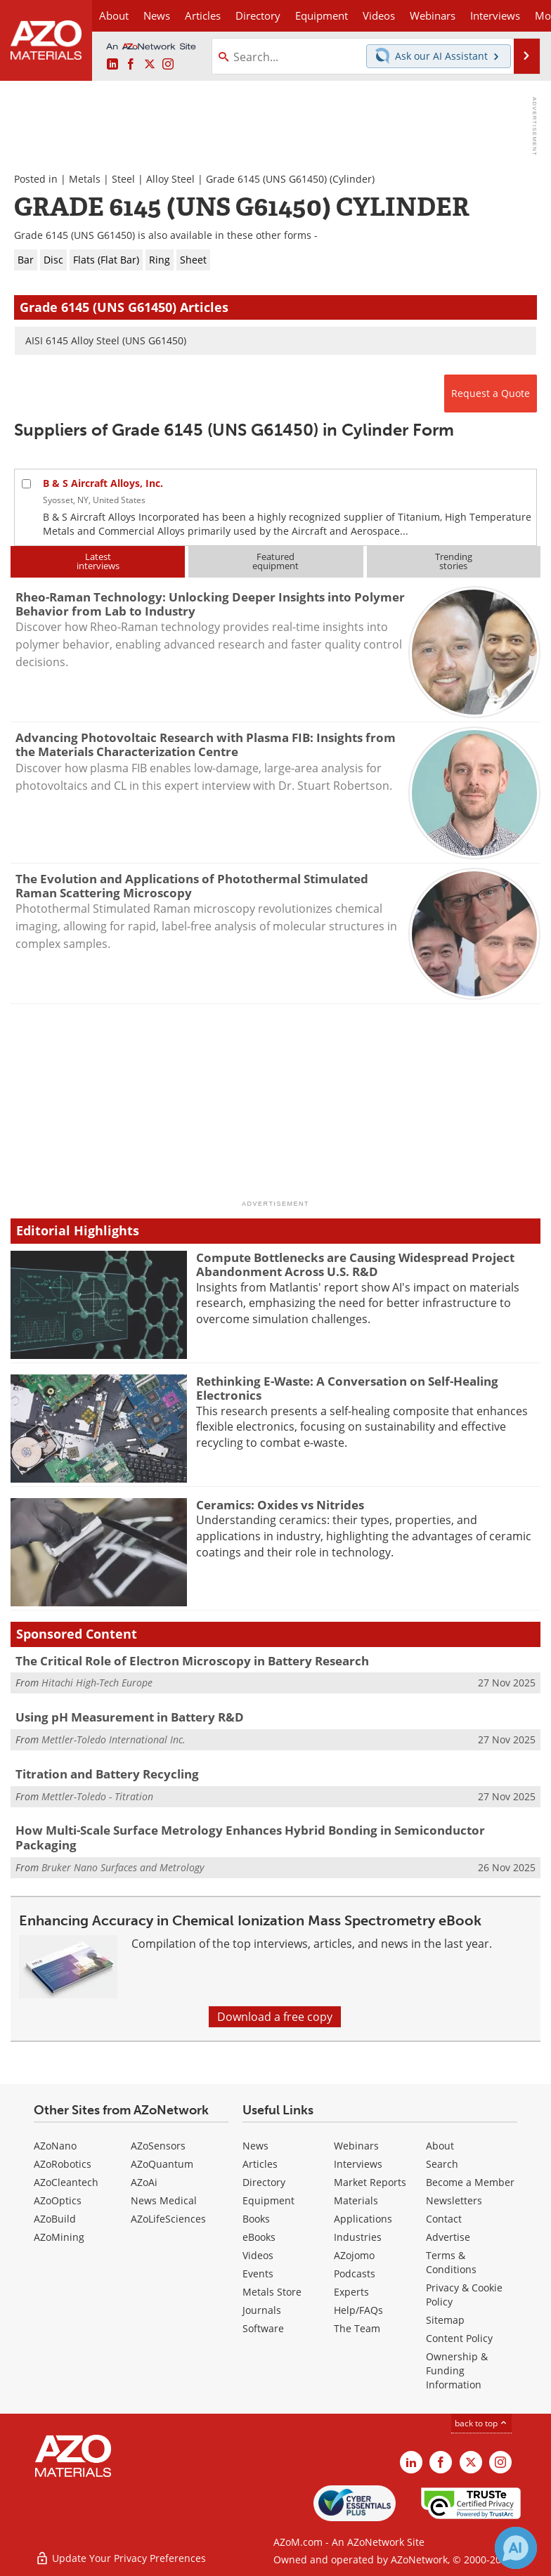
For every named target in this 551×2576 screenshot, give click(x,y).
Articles (260, 2164)
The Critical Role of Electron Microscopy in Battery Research (192, 1661)
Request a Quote (490, 393)
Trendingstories (453, 561)
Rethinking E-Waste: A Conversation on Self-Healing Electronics (347, 1388)
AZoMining (59, 2237)
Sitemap (445, 2320)
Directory (257, 15)
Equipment (268, 2200)
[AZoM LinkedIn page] (112, 64)
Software (263, 2328)
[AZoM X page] (149, 64)
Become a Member (470, 2182)
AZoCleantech (66, 2182)
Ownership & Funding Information (457, 2370)
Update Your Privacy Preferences (120, 2558)
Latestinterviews (98, 561)
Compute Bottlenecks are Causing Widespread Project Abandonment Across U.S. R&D (355, 1264)
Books (256, 2218)
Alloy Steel (170, 179)
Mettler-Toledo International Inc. (113, 1739)
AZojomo (354, 2255)
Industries (358, 2237)
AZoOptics (58, 2200)
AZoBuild (55, 2218)
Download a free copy (274, 2016)
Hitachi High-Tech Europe (97, 1682)
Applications (363, 2218)
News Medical (164, 2200)
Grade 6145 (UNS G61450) (266, 179)
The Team (357, 2328)
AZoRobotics (62, 2164)
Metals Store (272, 2291)
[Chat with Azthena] (516, 2548)
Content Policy (459, 2338)
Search (442, 2164)
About (440, 2145)
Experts (351, 2291)
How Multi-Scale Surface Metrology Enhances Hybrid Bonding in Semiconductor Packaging (250, 1837)
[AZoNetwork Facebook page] (130, 64)
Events (257, 2273)
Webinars (356, 2145)
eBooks (259, 2237)
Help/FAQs (358, 2310)
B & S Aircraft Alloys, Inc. (103, 483)
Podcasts (354, 2273)
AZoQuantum (162, 2164)
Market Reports (370, 2182)
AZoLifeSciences (168, 2218)
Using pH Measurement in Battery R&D (129, 1717)
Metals (85, 179)
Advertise (448, 2237)
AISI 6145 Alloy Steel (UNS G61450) (105, 340)
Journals (261, 2310)
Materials (356, 2200)
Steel (123, 179)
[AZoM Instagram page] (168, 64)
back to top (481, 2423)
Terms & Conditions (451, 2262)
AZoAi (144, 2182)
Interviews (358, 2164)
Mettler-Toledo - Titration (97, 1796)
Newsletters (454, 2200)
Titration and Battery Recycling (107, 1774)
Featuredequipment (275, 561)
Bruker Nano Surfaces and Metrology (122, 1867)
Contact (444, 2218)
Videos (257, 2255)
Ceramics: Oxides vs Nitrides (280, 1505)
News (255, 2145)
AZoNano (55, 2145)
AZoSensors (158, 2145)
